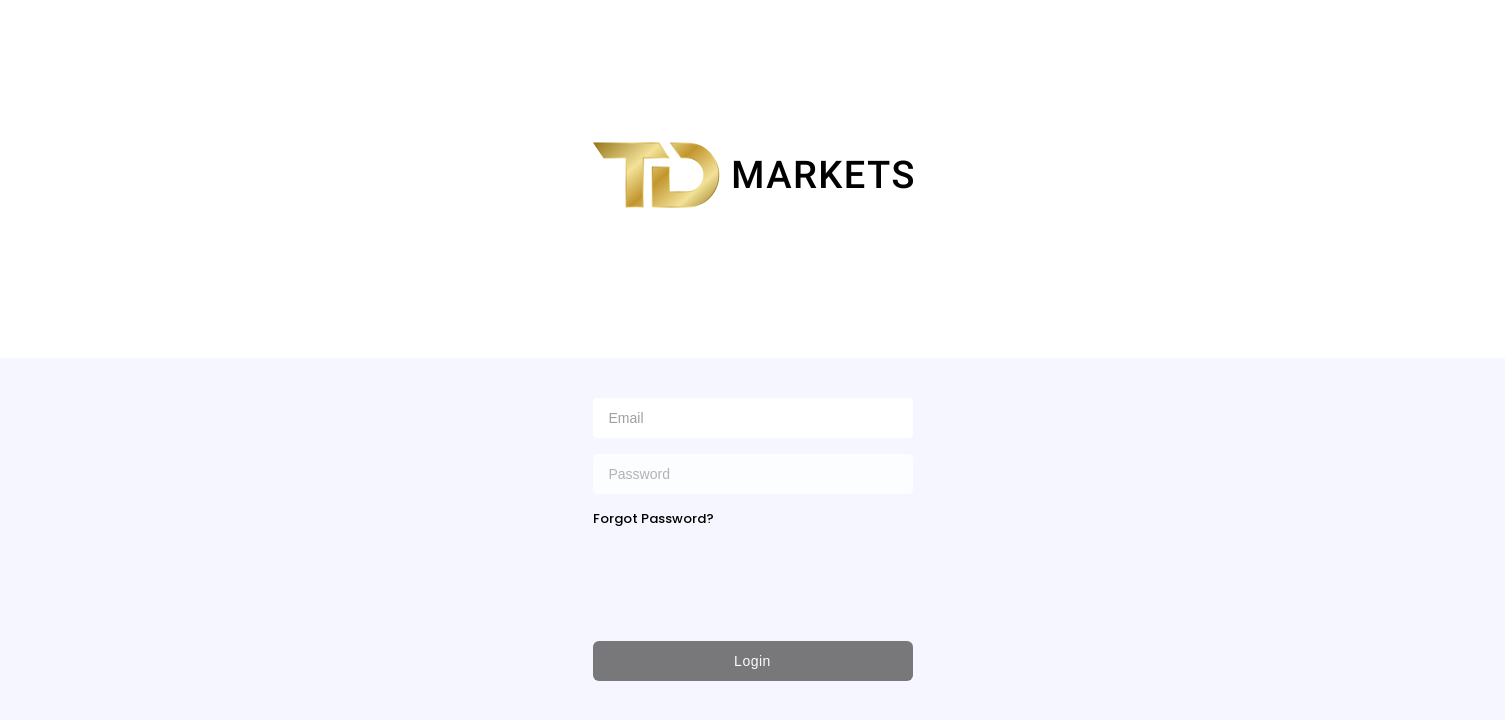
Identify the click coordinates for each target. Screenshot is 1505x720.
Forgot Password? (653, 518)
